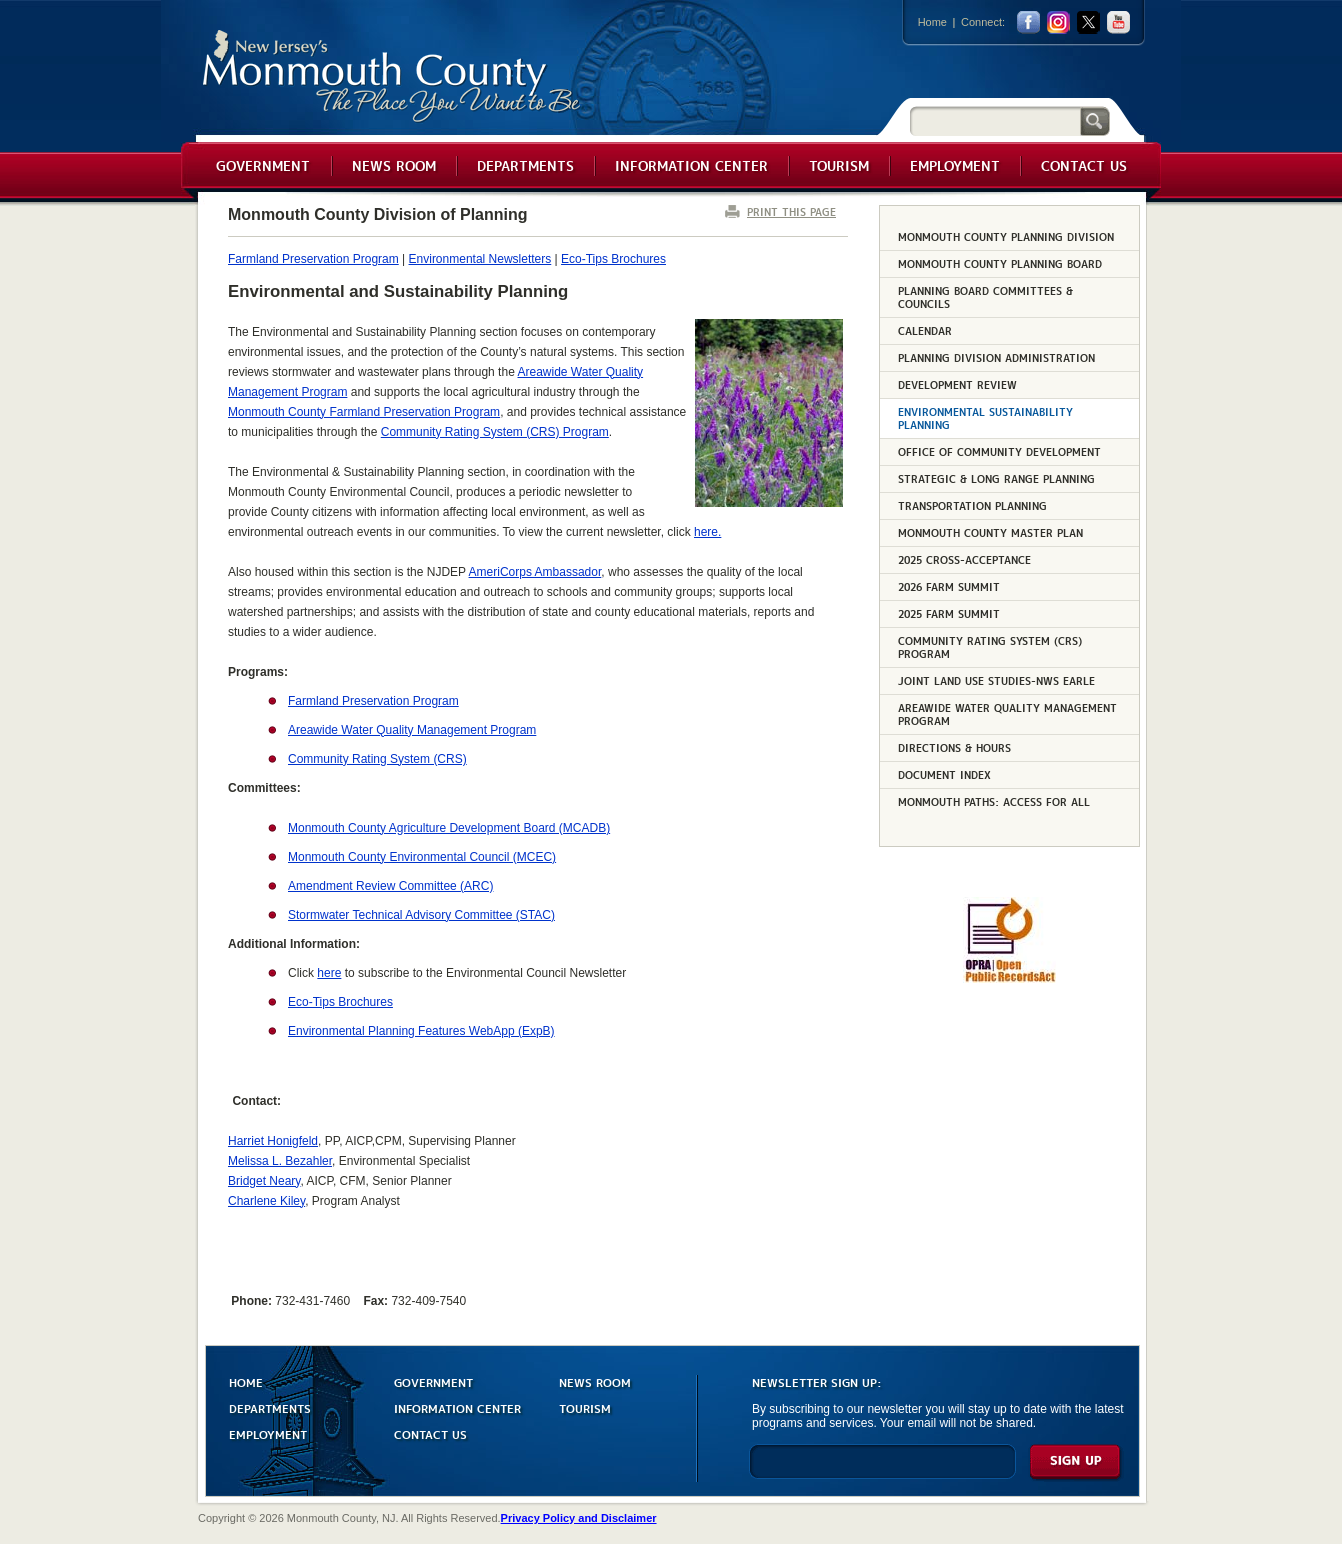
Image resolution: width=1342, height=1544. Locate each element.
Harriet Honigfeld (273, 1141)
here (329, 973)
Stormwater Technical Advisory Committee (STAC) (421, 915)
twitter (1088, 22)
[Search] (995, 120)
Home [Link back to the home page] (932, 22)
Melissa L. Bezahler (280, 1161)
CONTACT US (430, 1433)
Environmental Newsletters (480, 259)
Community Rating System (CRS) (377, 759)
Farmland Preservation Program (313, 259)
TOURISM (585, 1407)
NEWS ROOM (595, 1381)
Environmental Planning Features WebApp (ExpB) (421, 1031)
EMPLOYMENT (268, 1433)
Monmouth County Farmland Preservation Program (364, 412)
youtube (1118, 22)
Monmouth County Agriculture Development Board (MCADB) (449, 828)
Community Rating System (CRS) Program (495, 432)
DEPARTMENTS (270, 1407)
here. (707, 532)
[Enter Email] (882, 1470)
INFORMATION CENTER (457, 1407)
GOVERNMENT (433, 1381)
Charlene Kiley (266, 1201)
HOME (246, 1381)
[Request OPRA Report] (1009, 979)
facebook (1028, 22)
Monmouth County (392, 76)
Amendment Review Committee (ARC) (390, 886)
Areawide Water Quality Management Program (412, 730)
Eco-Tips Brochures (613, 259)
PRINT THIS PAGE (791, 211)
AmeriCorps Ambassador (535, 572)
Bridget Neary (264, 1181)
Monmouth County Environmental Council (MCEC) (422, 857)
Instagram (1058, 22)
